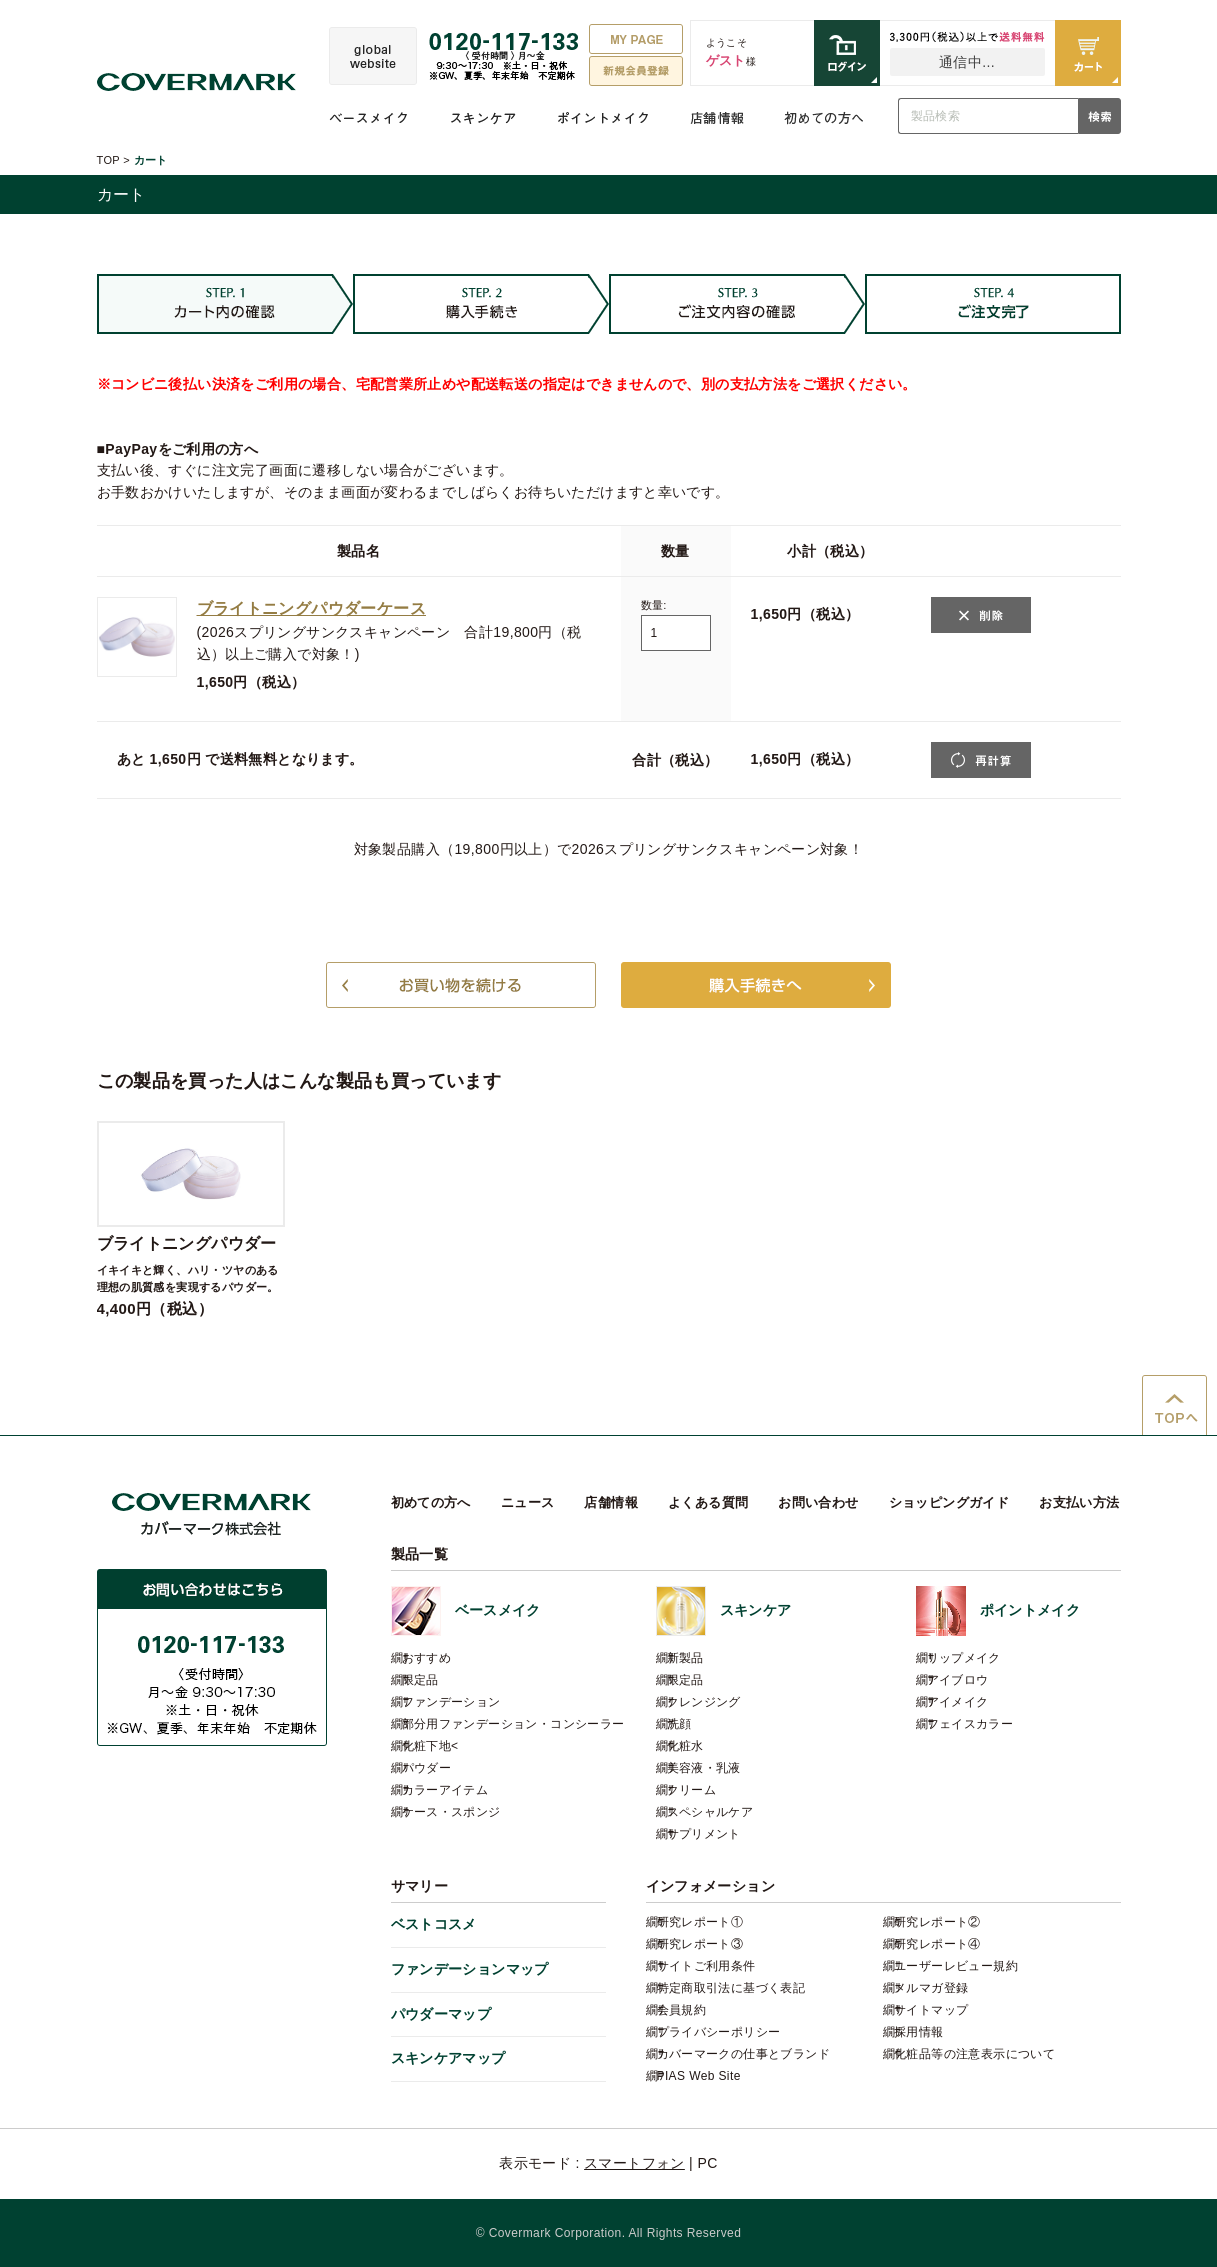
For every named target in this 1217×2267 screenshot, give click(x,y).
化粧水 (685, 1746)
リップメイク (964, 1658)
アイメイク (958, 1702)
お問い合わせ (818, 1502)
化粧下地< (430, 1746)
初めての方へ (824, 118)
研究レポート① (700, 1922)
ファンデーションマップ (470, 1969)
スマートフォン (634, 2163)
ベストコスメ (434, 1924)
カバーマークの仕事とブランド (743, 2054)
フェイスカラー (970, 1724)
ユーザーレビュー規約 (956, 1966)
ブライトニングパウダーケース (311, 608)
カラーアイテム (445, 1790)
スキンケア (483, 118)
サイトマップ (931, 2010)
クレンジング (704, 1702)
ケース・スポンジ (451, 1812)
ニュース (528, 1502)
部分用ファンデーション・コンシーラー (513, 1724)
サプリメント (704, 1834)
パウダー (427, 1768)
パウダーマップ (441, 2014)
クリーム (692, 1790)
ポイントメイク (603, 118)
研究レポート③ (700, 1944)
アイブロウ (958, 1680)
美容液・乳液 (704, 1768)
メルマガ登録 (931, 1988)
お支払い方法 (1079, 1502)
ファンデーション (451, 1702)
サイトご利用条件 (706, 1966)
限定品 (420, 1680)
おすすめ (427, 1658)
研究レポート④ (937, 1944)
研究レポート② (937, 1922)
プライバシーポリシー (719, 2032)
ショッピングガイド (949, 1502)
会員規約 (682, 2010)
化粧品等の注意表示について (974, 2054)
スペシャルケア (710, 1812)
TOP (108, 160)
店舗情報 (717, 118)
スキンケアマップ (448, 2058)
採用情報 (919, 2032)
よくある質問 (708, 1502)
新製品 (685, 1658)
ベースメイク (369, 118)
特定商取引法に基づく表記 (731, 1988)
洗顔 (679, 1724)
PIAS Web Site (699, 2076)
